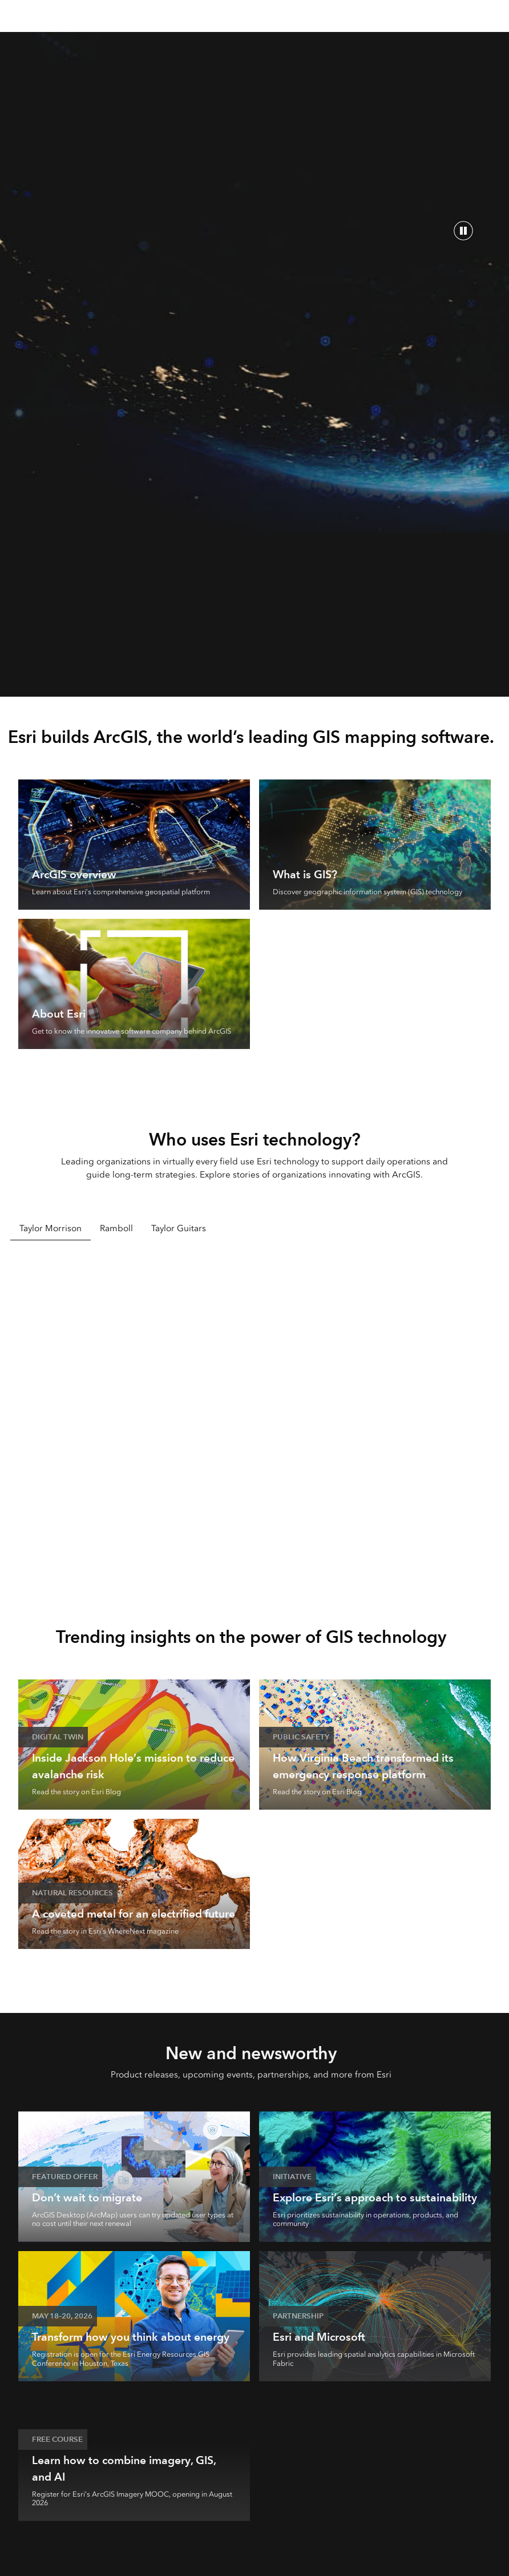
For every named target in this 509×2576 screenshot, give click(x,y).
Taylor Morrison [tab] (50, 1228)
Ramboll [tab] (116, 1228)
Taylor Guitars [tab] (178, 1228)
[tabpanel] (254, 1415)
